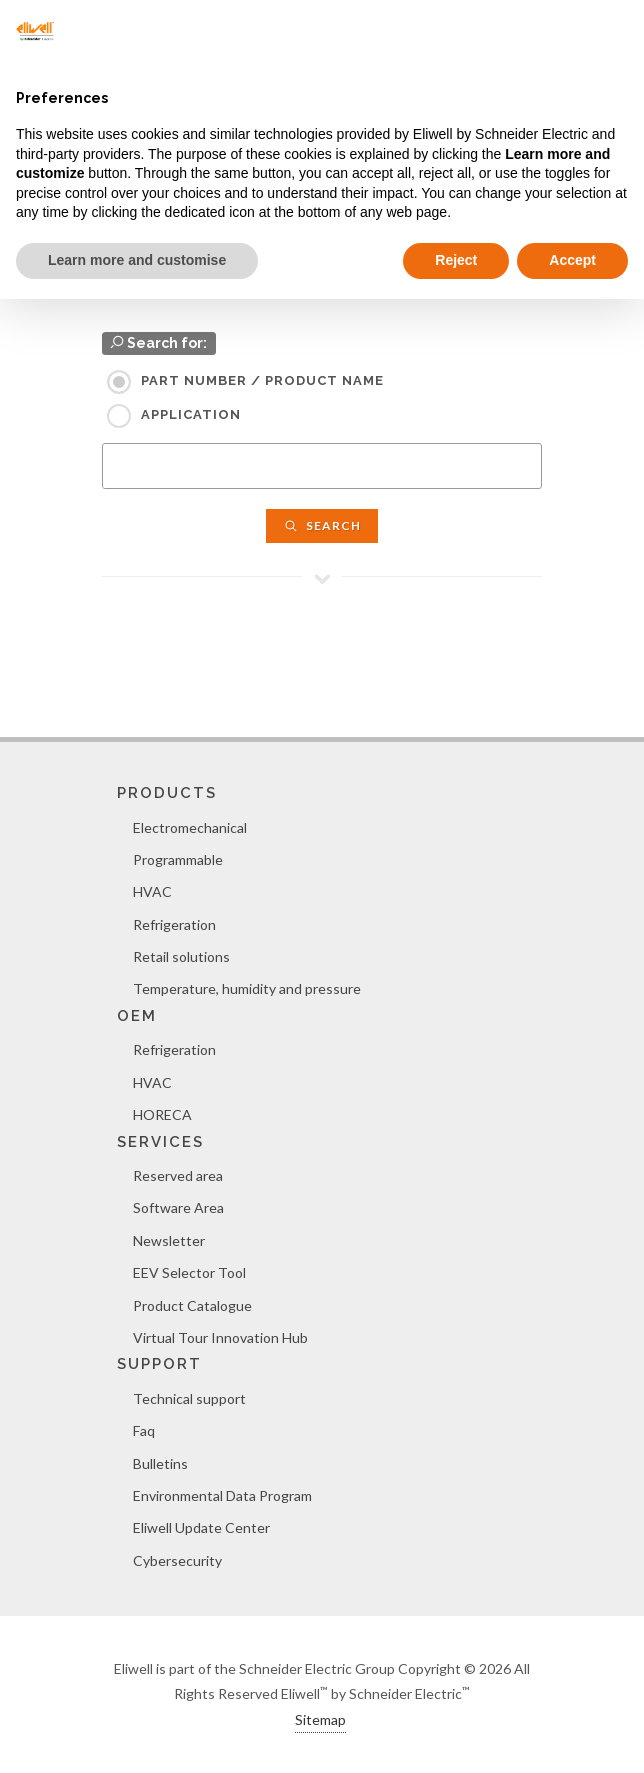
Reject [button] (456, 260)
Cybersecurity (177, 1560)
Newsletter (169, 1240)
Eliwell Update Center (201, 1527)
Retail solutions (181, 956)
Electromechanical (190, 827)
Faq (144, 1430)
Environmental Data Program (222, 1495)
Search (322, 525)
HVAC (152, 891)
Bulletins (160, 1463)
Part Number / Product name (262, 380)
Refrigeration (174, 924)
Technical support (189, 1398)
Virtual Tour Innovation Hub (220, 1337)
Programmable (178, 859)
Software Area (178, 1207)
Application (191, 414)
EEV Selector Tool (189, 1272)
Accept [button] (572, 260)
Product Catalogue (192, 1305)
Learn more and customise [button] (137, 260)
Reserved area (178, 1175)
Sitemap (320, 1719)
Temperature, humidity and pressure (247, 988)
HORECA (162, 1114)
